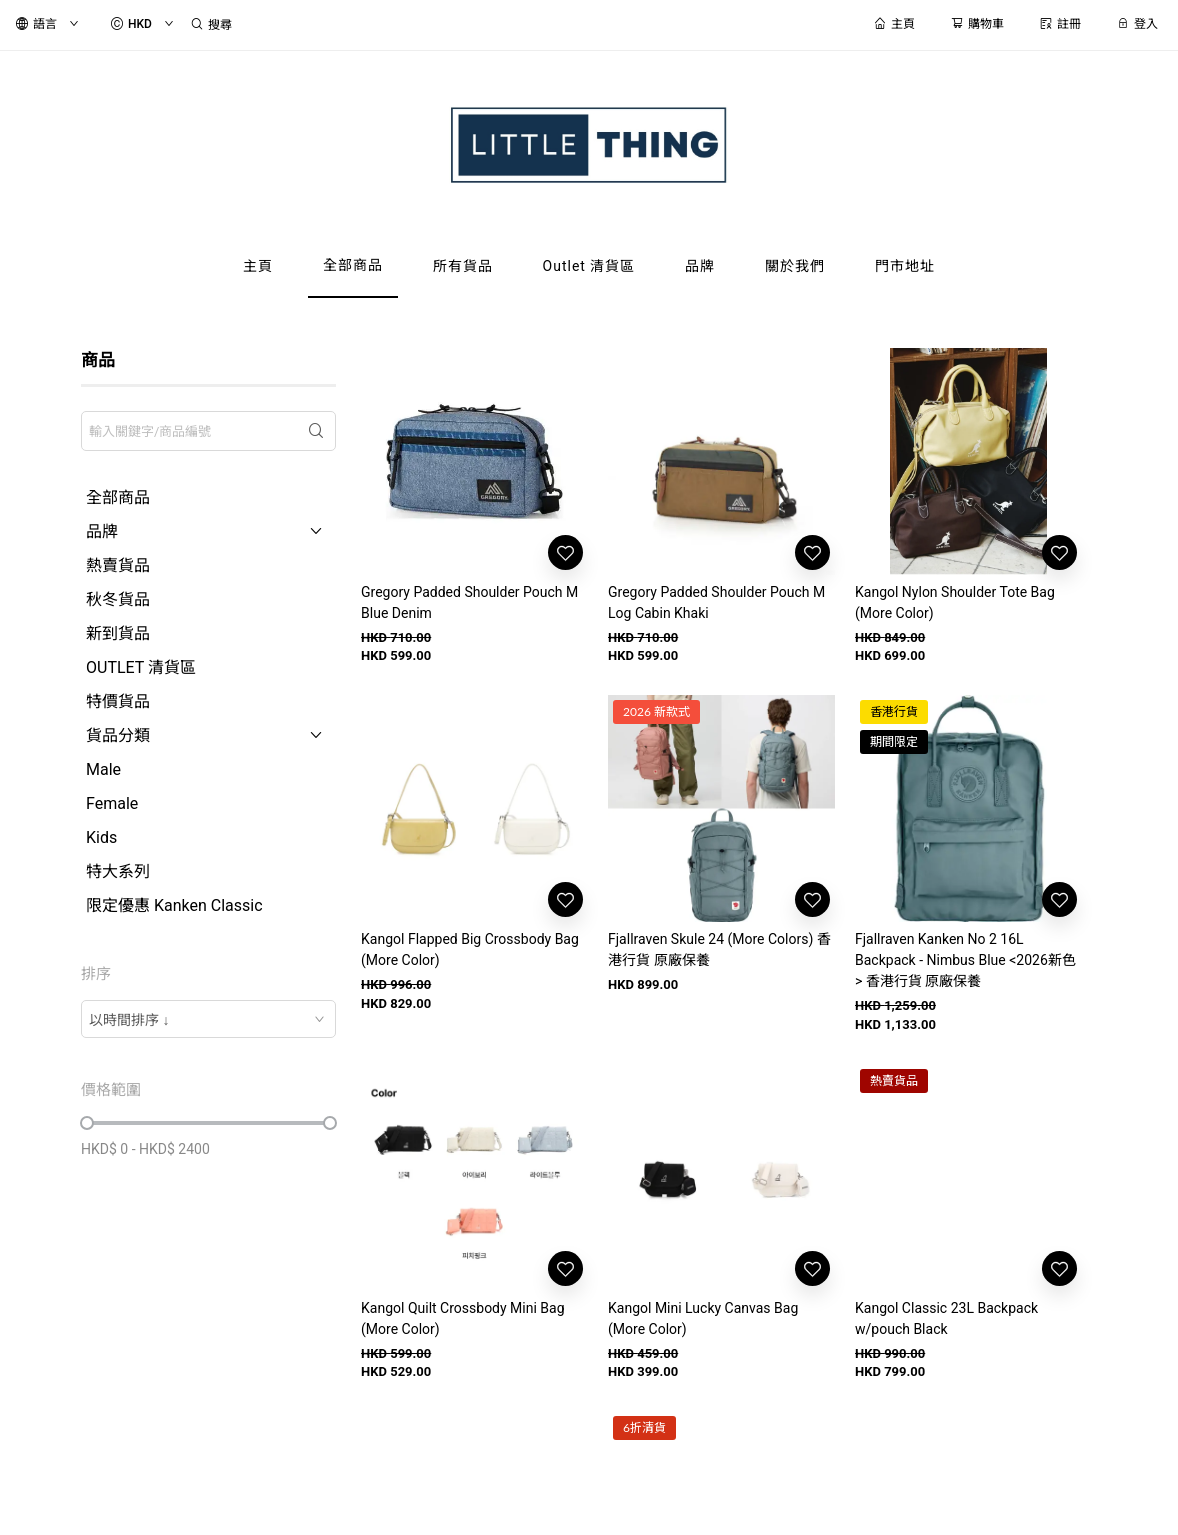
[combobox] (208, 1019)
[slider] (87, 1123)
